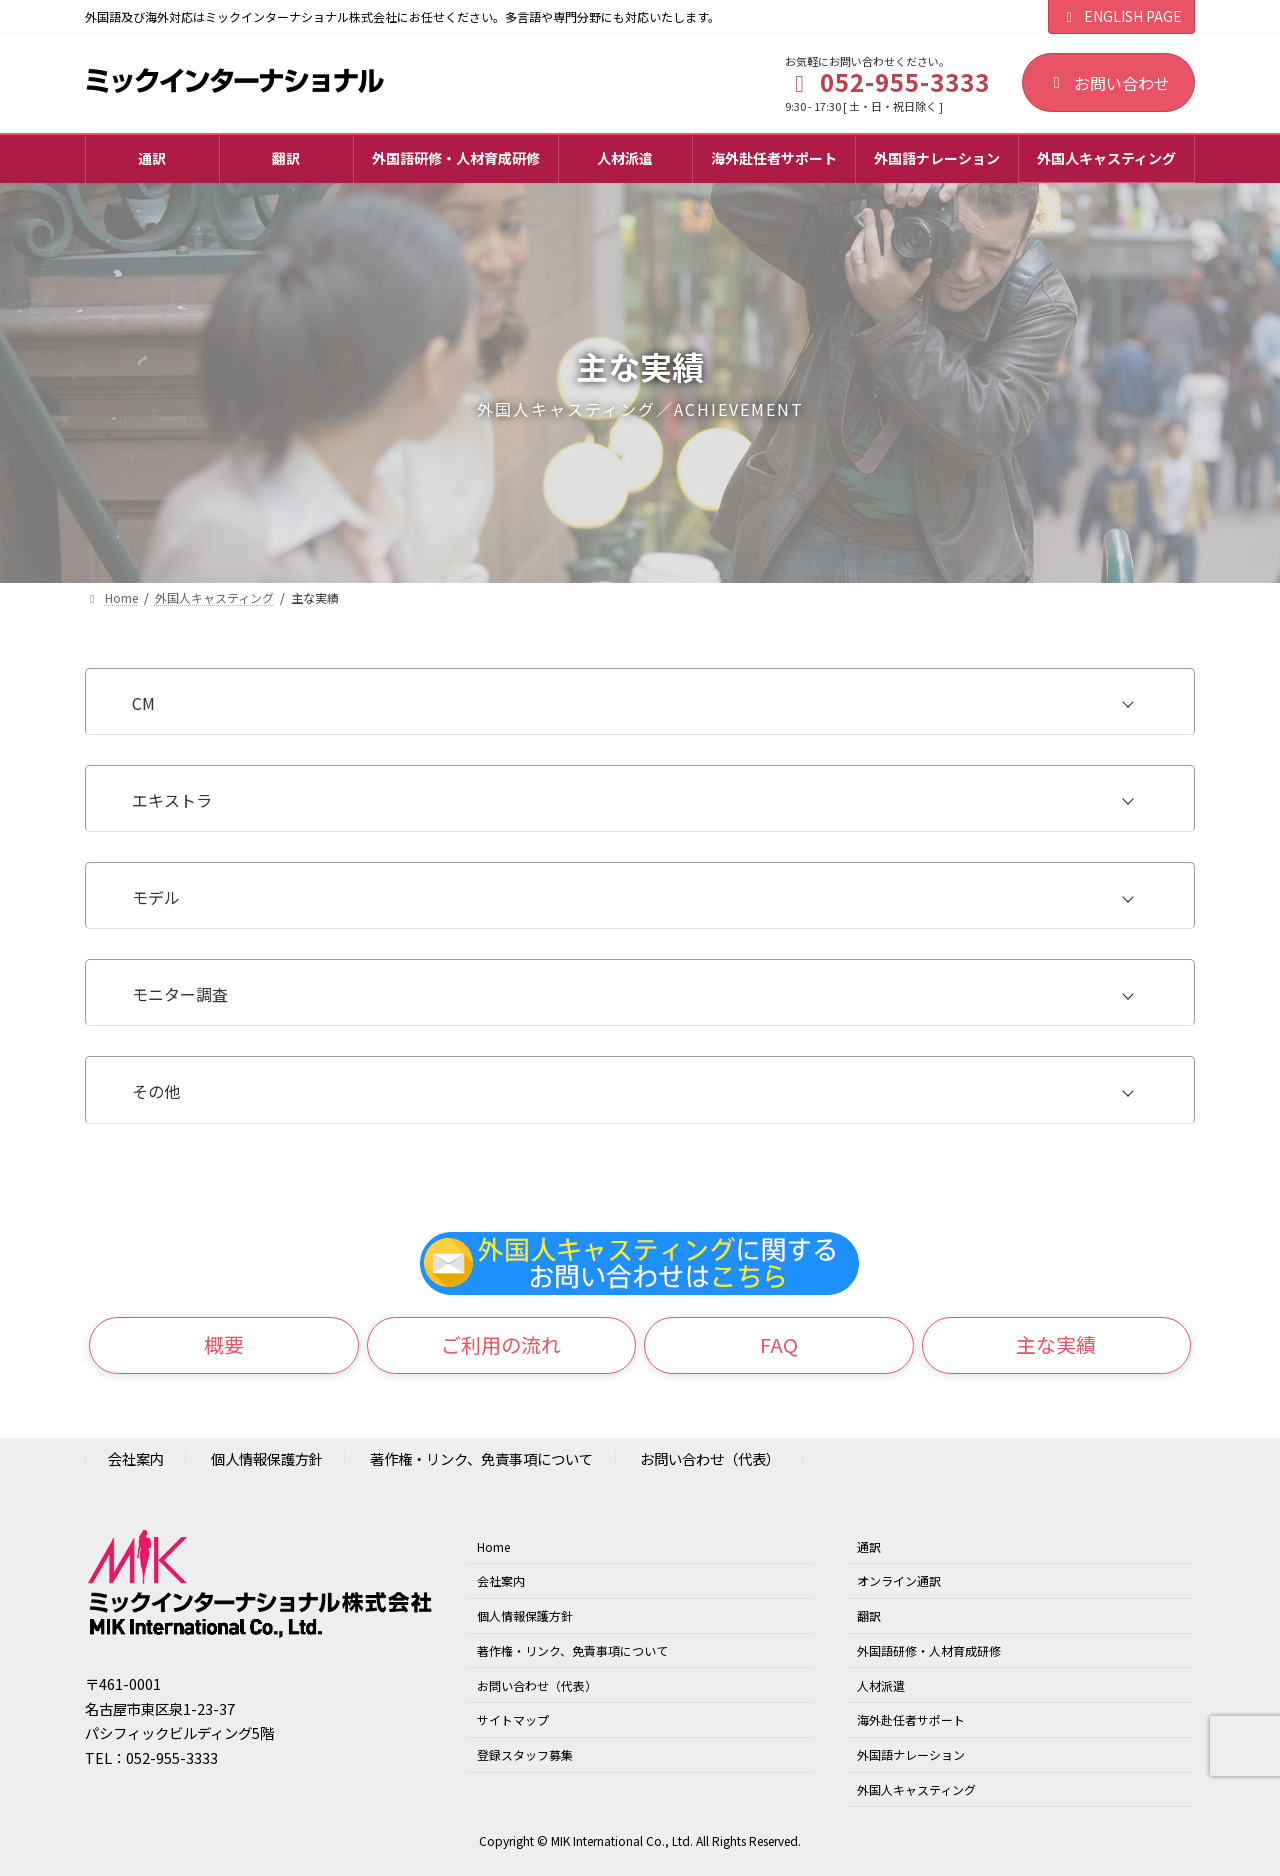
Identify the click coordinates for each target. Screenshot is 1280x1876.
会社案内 (136, 1459)
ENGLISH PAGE (1122, 16)
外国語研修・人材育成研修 (929, 1650)
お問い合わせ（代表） (710, 1459)
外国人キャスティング (916, 1789)
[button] (224, 1346)
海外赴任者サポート (911, 1720)
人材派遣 (881, 1685)
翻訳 (869, 1615)
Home (493, 1546)
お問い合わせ (1108, 83)
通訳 (869, 1546)
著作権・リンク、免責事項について (481, 1459)
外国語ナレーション (911, 1754)
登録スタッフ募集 (525, 1754)
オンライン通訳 (899, 1580)
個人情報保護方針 (267, 1459)
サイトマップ (513, 1720)
